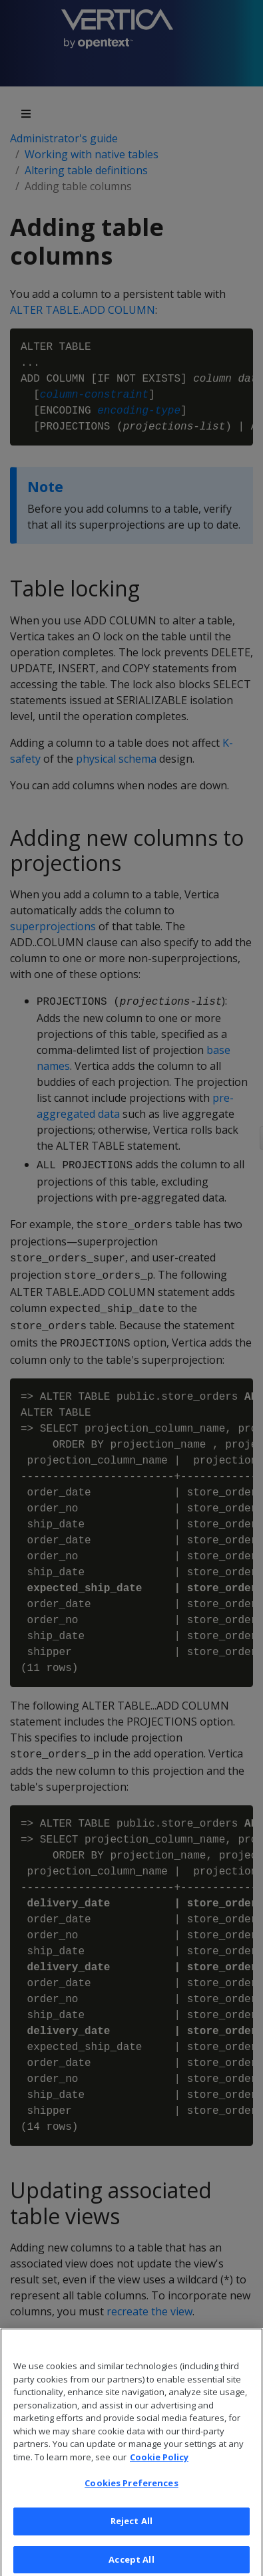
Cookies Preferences (131, 2496)
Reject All (131, 2533)
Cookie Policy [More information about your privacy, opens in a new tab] (159, 2470)
